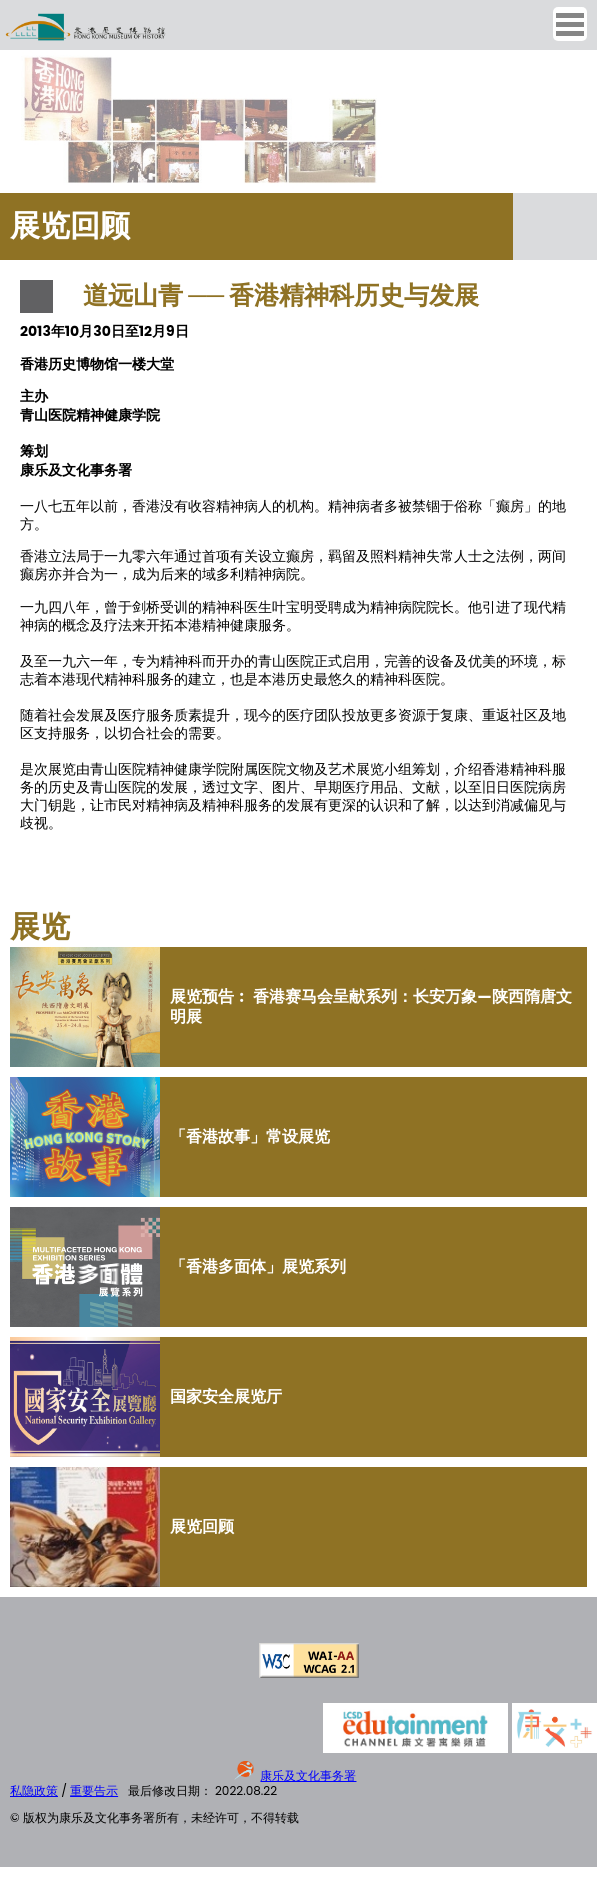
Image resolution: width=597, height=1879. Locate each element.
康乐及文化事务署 (308, 1775)
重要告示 (94, 1790)
